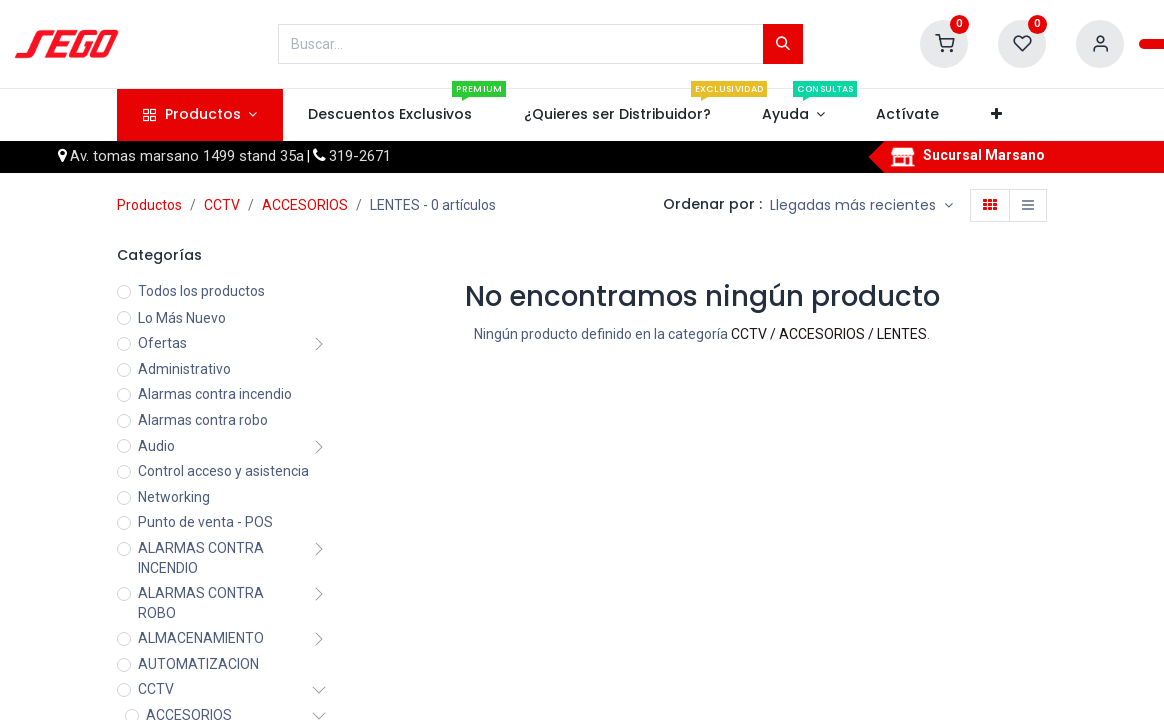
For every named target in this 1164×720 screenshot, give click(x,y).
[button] (996, 115)
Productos (149, 205)
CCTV (222, 205)
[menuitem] (390, 115)
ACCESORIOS (305, 205)
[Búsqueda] (783, 44)
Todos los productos (201, 291)
